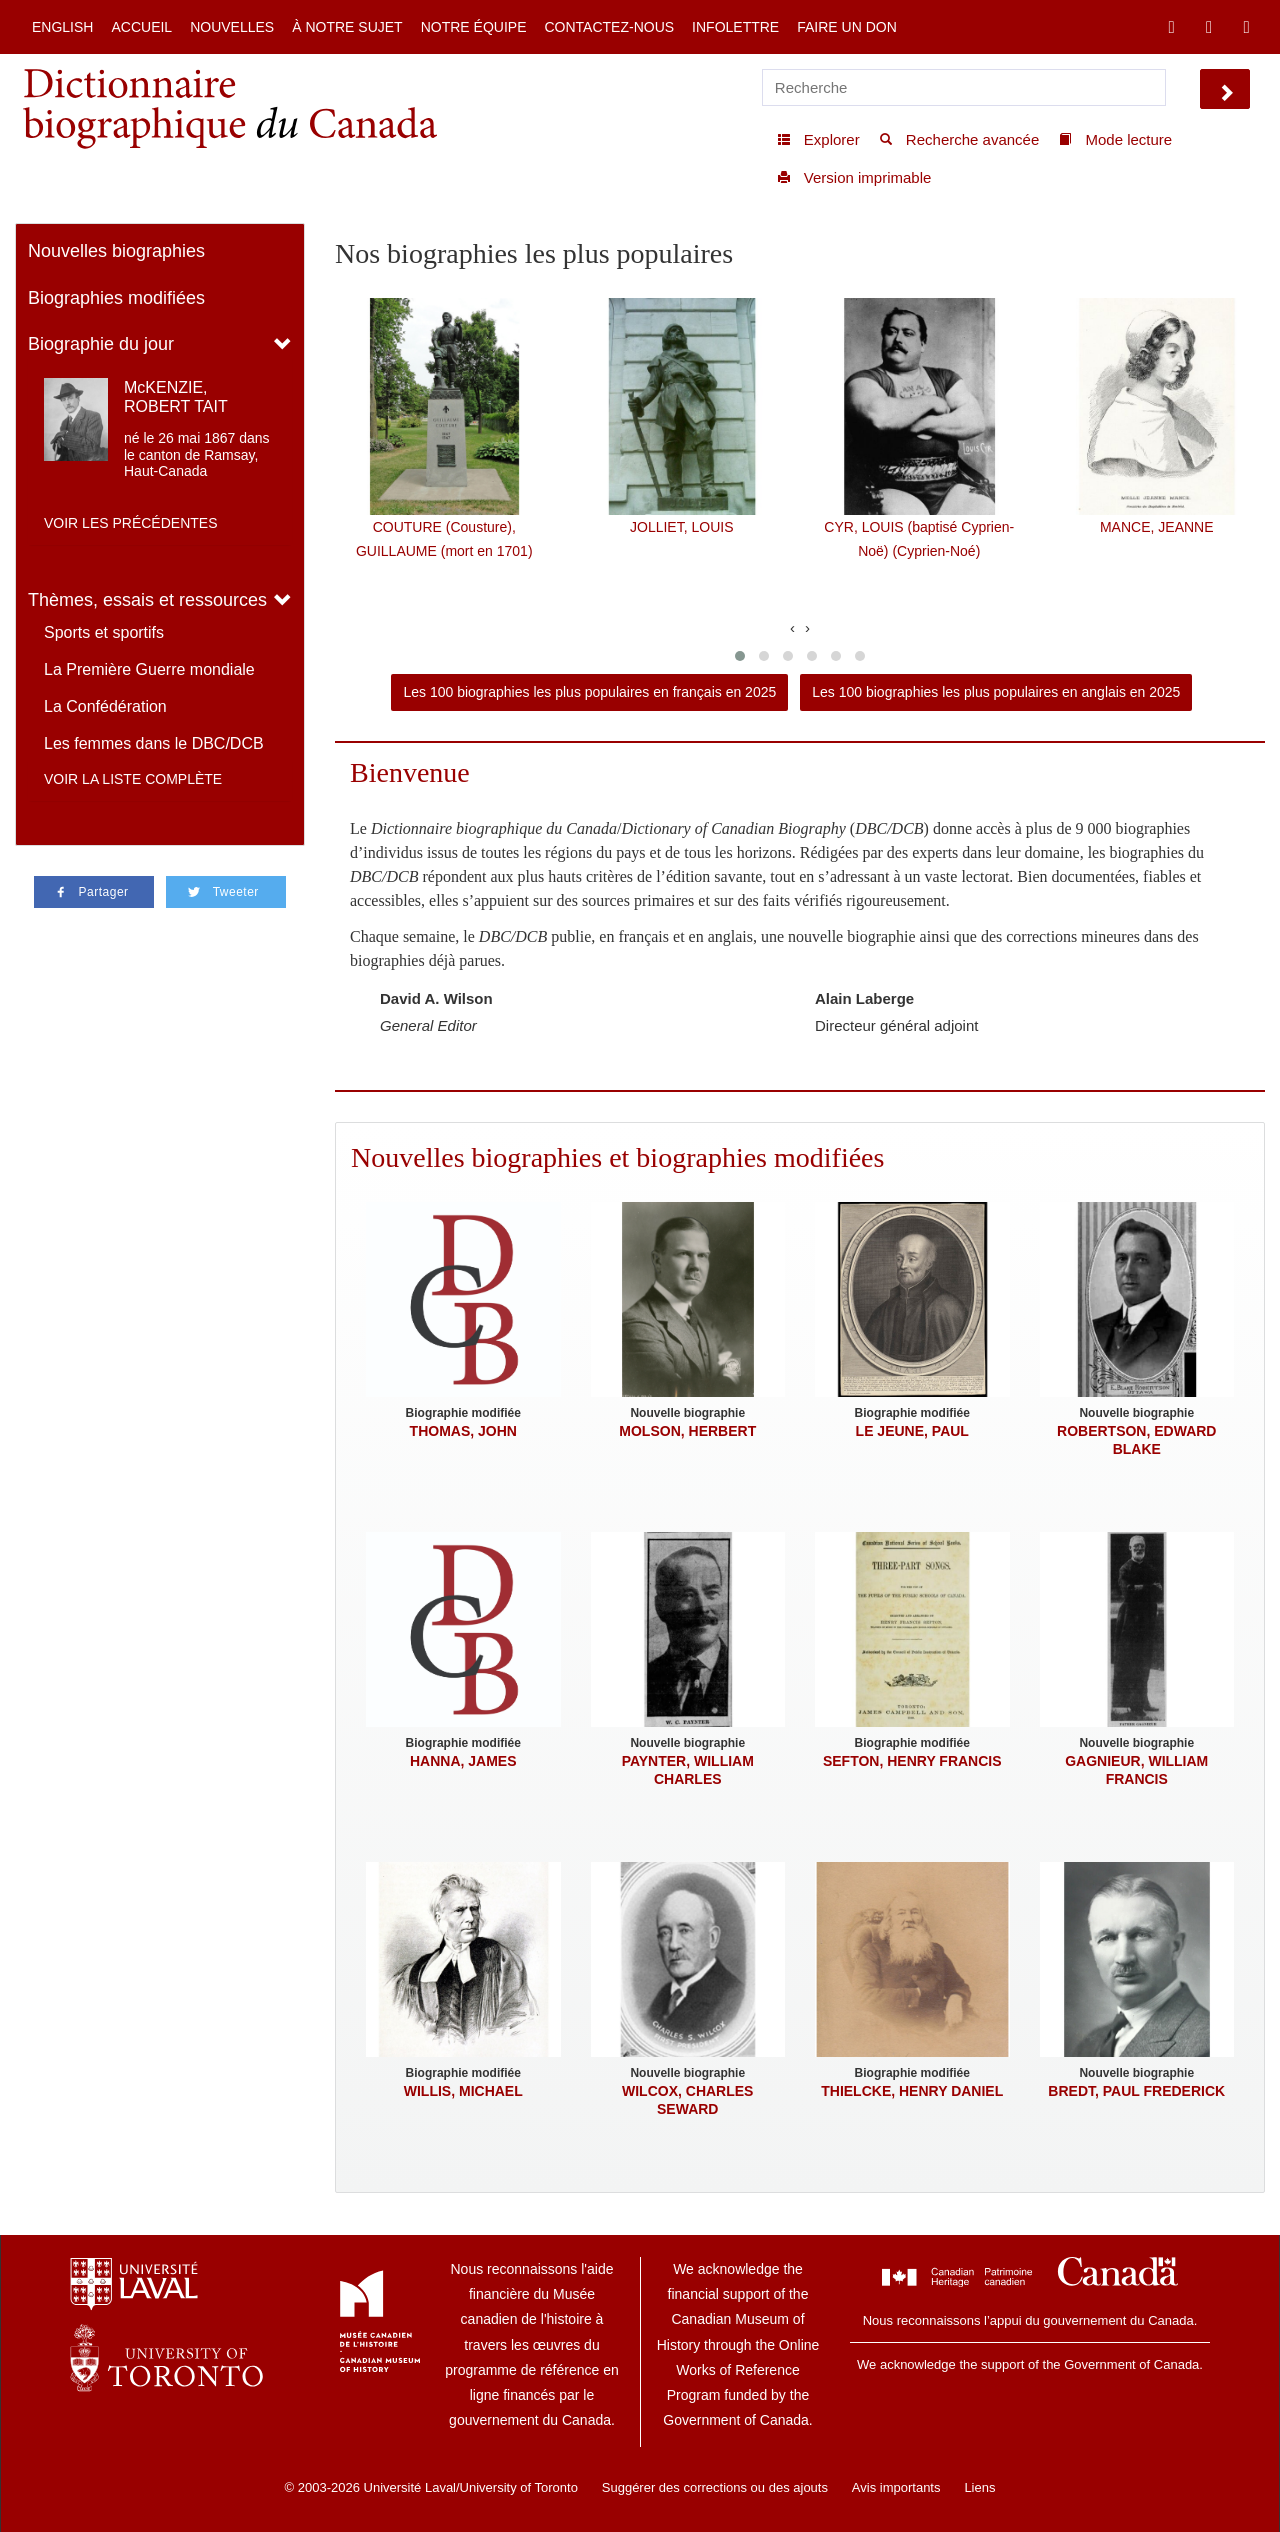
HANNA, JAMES (463, 1761)
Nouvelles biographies (116, 251)
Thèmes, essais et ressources (147, 600)
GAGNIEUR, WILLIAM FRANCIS (1136, 1770)
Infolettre (735, 27)
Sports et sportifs (104, 632)
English (62, 27)
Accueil (141, 27)
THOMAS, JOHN (463, 1431)
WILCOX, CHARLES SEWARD (687, 2100)
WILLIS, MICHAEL (463, 2091)
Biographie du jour (101, 344)
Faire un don (847, 27)
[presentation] (792, 627)
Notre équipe (474, 27)
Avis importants (896, 2487)
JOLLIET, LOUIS (681, 527)
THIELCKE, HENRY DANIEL (912, 2091)
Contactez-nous (609, 27)
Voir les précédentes (131, 523)
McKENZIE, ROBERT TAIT (176, 397)
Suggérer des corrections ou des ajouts (715, 2487)
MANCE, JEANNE (1157, 527)
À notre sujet (347, 27)
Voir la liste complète (133, 779)
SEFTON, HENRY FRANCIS (912, 1761)
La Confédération (105, 706)
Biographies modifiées (116, 298)
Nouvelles (232, 27)
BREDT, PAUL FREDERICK (1136, 2091)
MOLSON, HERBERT (687, 1431)
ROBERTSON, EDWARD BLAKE (1136, 1440)
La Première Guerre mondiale (149, 669)
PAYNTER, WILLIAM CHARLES (688, 1770)
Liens (979, 2487)
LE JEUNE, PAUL (912, 1431)
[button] (740, 656)
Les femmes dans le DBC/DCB (154, 743)
